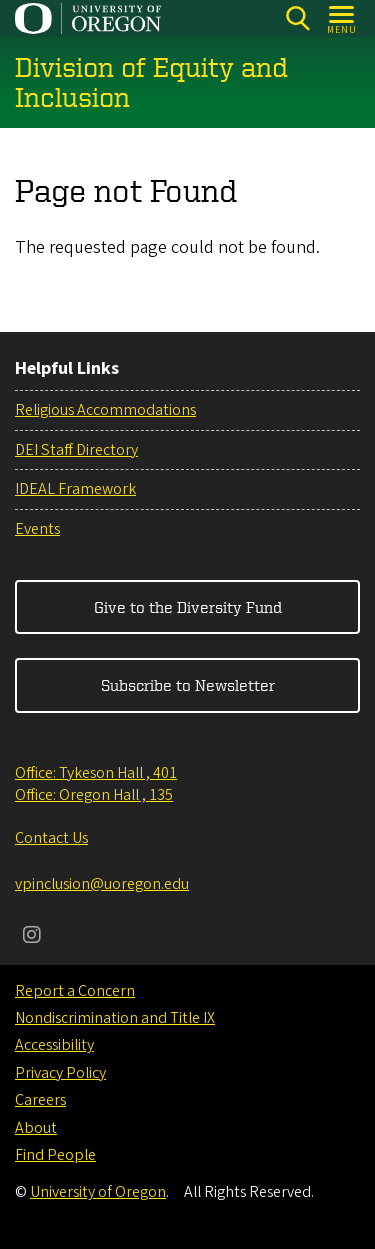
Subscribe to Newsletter (188, 685)
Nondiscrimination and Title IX (115, 1018)
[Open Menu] (342, 18)
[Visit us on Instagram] (32, 937)
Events (37, 529)
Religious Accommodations (105, 410)
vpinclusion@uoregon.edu (102, 884)
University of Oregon (98, 1192)
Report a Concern (75, 991)
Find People (55, 1155)
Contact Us (51, 838)
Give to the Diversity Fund (188, 607)
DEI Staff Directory (76, 450)
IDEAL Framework (75, 489)
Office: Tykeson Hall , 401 (96, 773)
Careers (40, 1100)
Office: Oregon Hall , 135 (94, 795)
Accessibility (54, 1045)
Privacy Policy (60, 1073)
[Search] (297, 18)
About (36, 1128)
